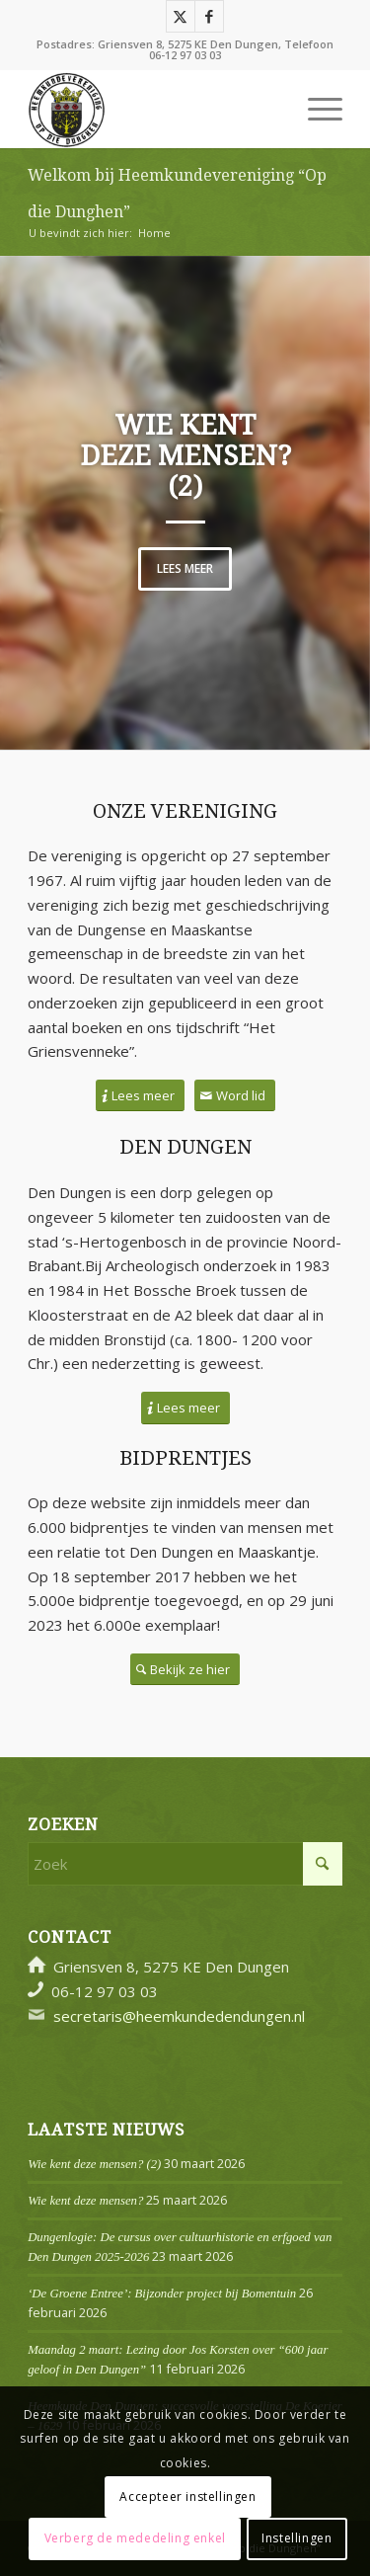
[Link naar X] (180, 16)
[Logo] (153, 108)
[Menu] (315, 108)
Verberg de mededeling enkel (135, 2538)
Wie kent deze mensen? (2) (185, 456)
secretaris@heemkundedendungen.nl (179, 2016)
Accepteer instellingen (187, 2496)
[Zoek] (185, 1864)
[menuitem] (315, 108)
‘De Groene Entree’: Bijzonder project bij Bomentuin (162, 2293)
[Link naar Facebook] (209, 16)
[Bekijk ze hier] (185, 1669)
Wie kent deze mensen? (85, 2201)
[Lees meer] (140, 1096)
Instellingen (296, 2538)
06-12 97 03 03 (185, 54)
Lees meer (185, 568)
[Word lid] (234, 1096)
